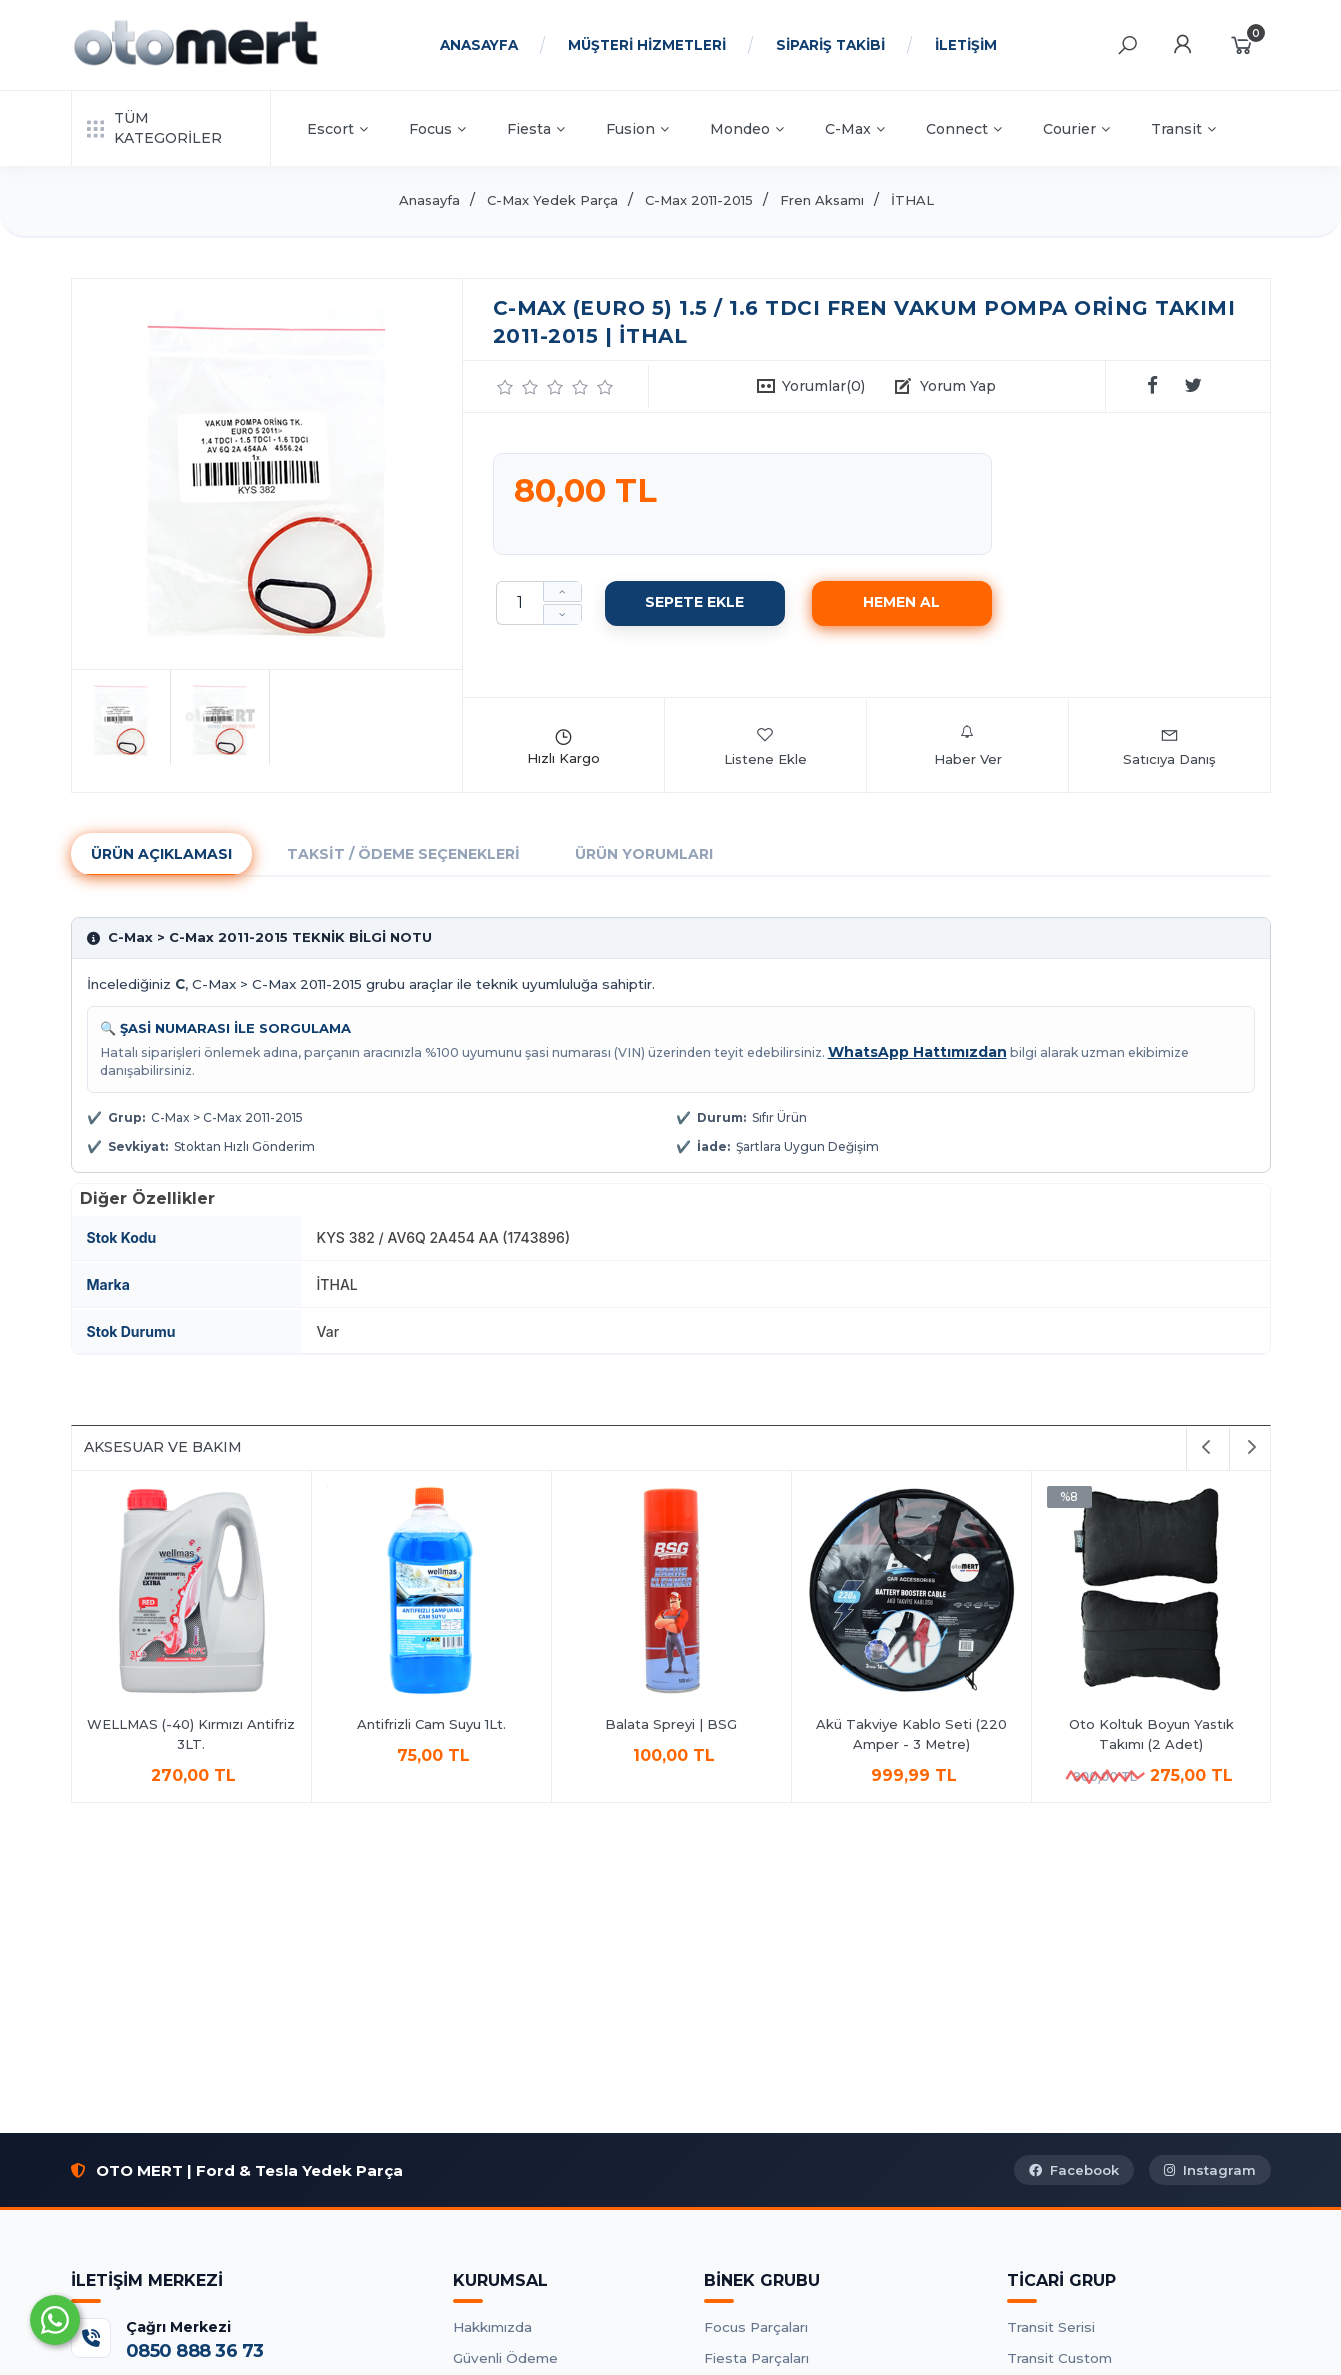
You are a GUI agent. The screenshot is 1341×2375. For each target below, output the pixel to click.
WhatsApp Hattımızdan (917, 1052)
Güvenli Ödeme (505, 2358)
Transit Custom (1059, 2358)
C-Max (855, 129)
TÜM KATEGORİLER (154, 128)
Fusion (637, 129)
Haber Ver (968, 746)
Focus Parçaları (756, 2327)
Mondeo (747, 129)
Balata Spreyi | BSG (671, 1724)
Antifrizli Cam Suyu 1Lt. (431, 1724)
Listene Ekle (765, 746)
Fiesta (536, 129)
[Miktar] (520, 603)
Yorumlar (823, 386)
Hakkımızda (492, 2327)
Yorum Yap (958, 386)
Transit (1183, 129)
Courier (1076, 129)
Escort (337, 129)
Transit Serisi (1051, 2327)
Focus (437, 129)
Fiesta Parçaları (756, 2358)
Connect (964, 129)
